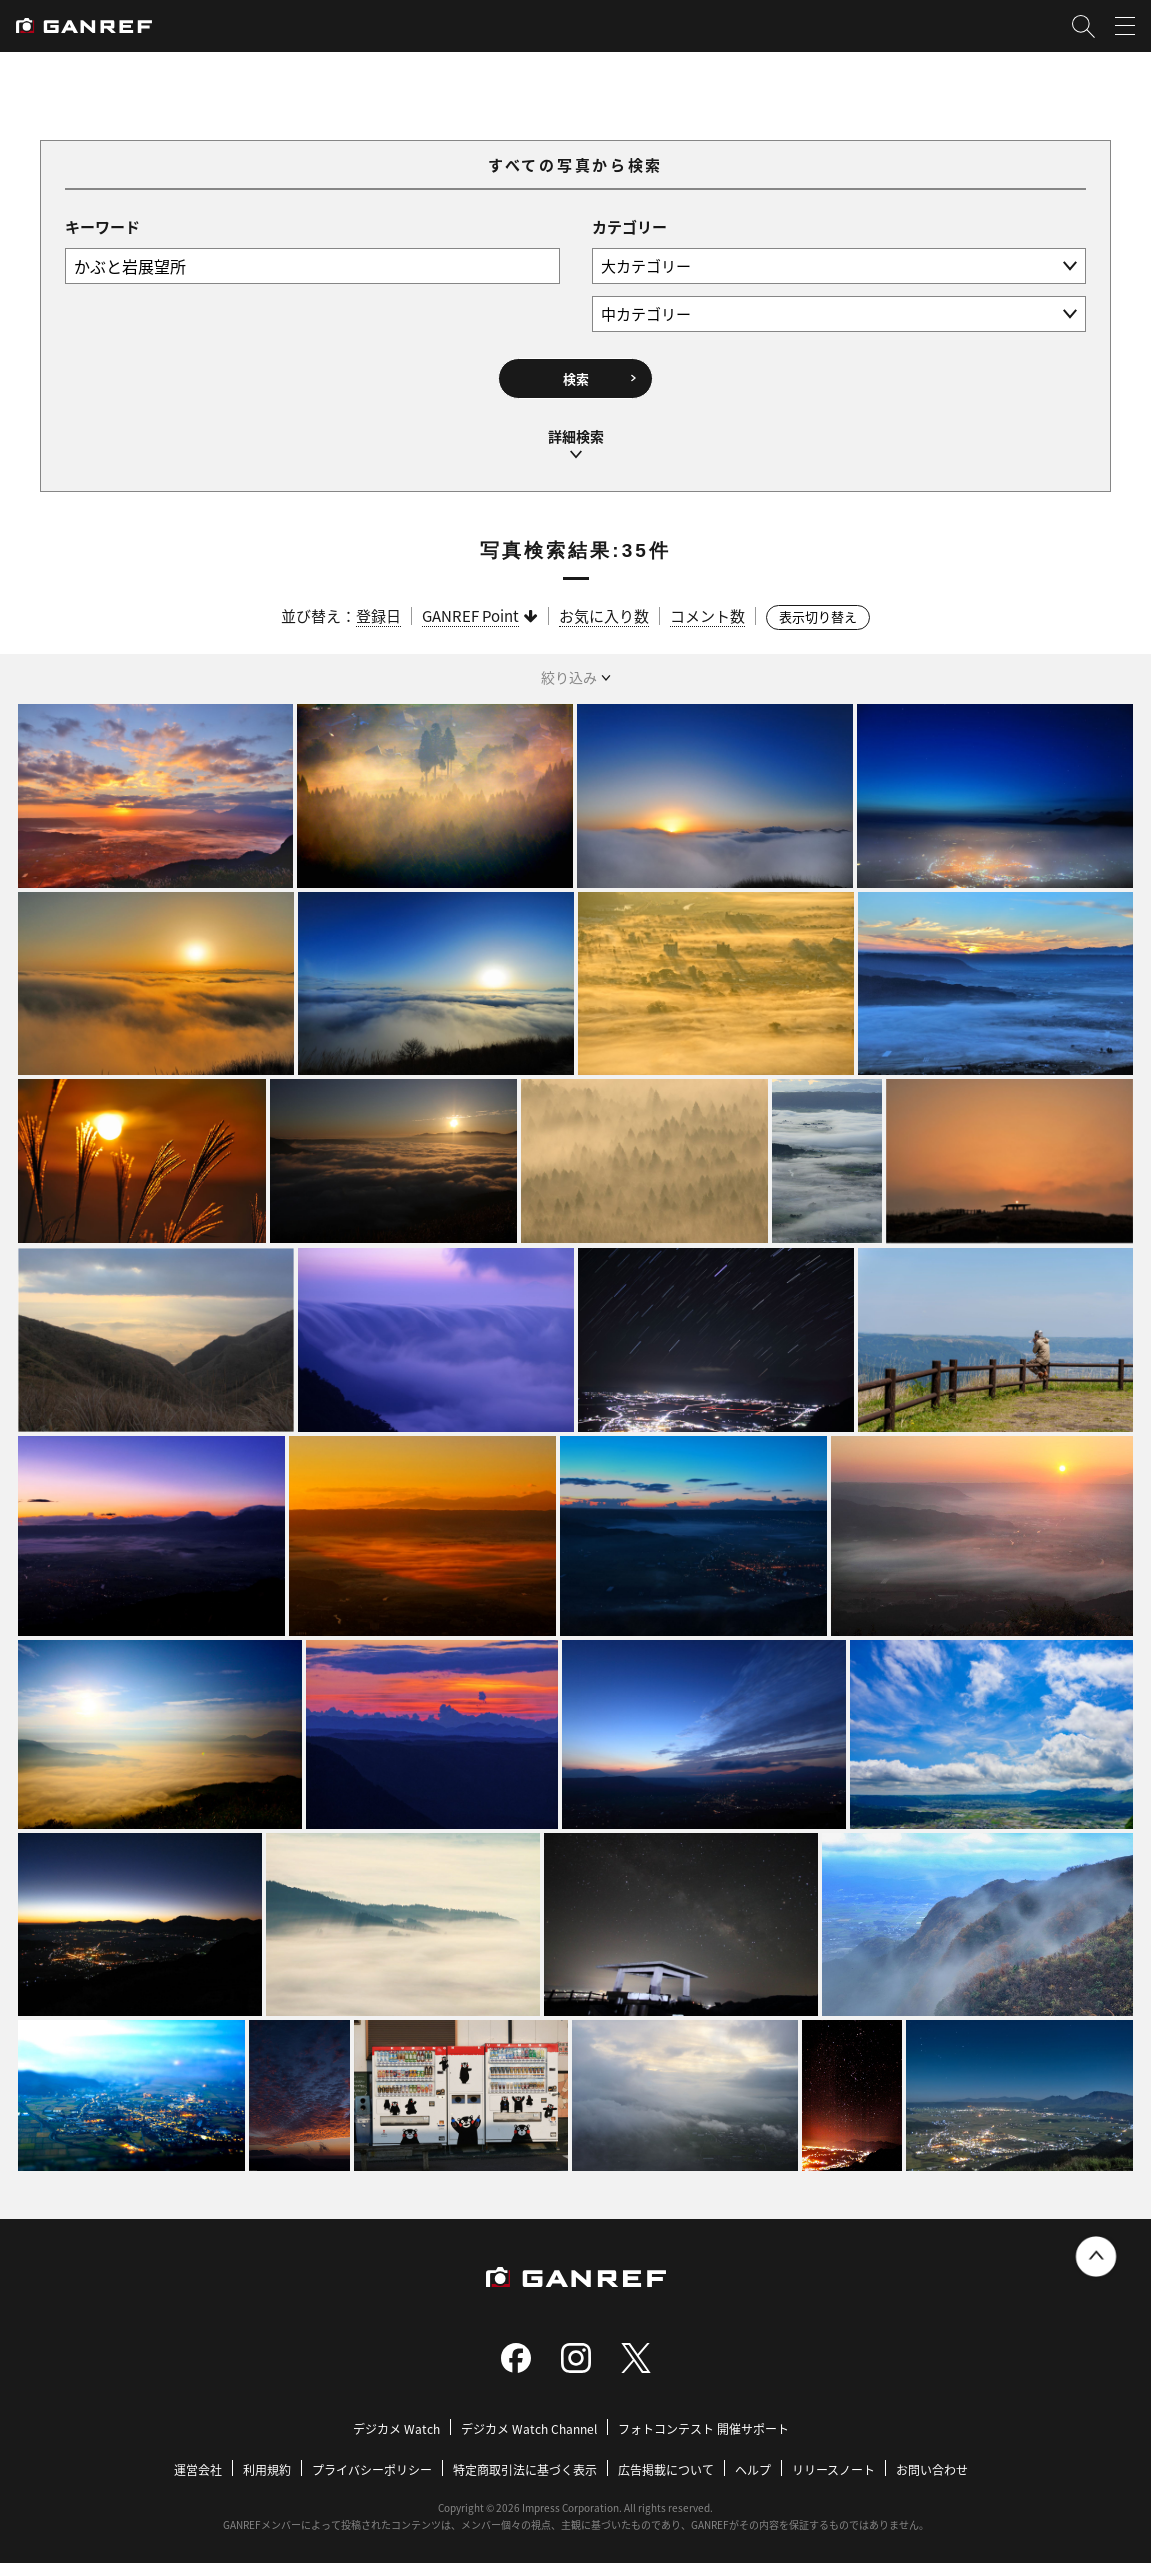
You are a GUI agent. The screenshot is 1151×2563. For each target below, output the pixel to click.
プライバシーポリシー (372, 2461)
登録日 (378, 607)
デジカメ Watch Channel (529, 2420)
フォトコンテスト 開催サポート (703, 2420)
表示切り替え (818, 608)
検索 (576, 376)
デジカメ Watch (396, 2420)
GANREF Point (470, 607)
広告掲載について (666, 2461)
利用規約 (267, 2461)
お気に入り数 (604, 607)
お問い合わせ (932, 2461)
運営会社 (198, 2461)
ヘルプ (753, 2461)
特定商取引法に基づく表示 (525, 2461)
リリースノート (833, 2461)
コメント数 (707, 607)
